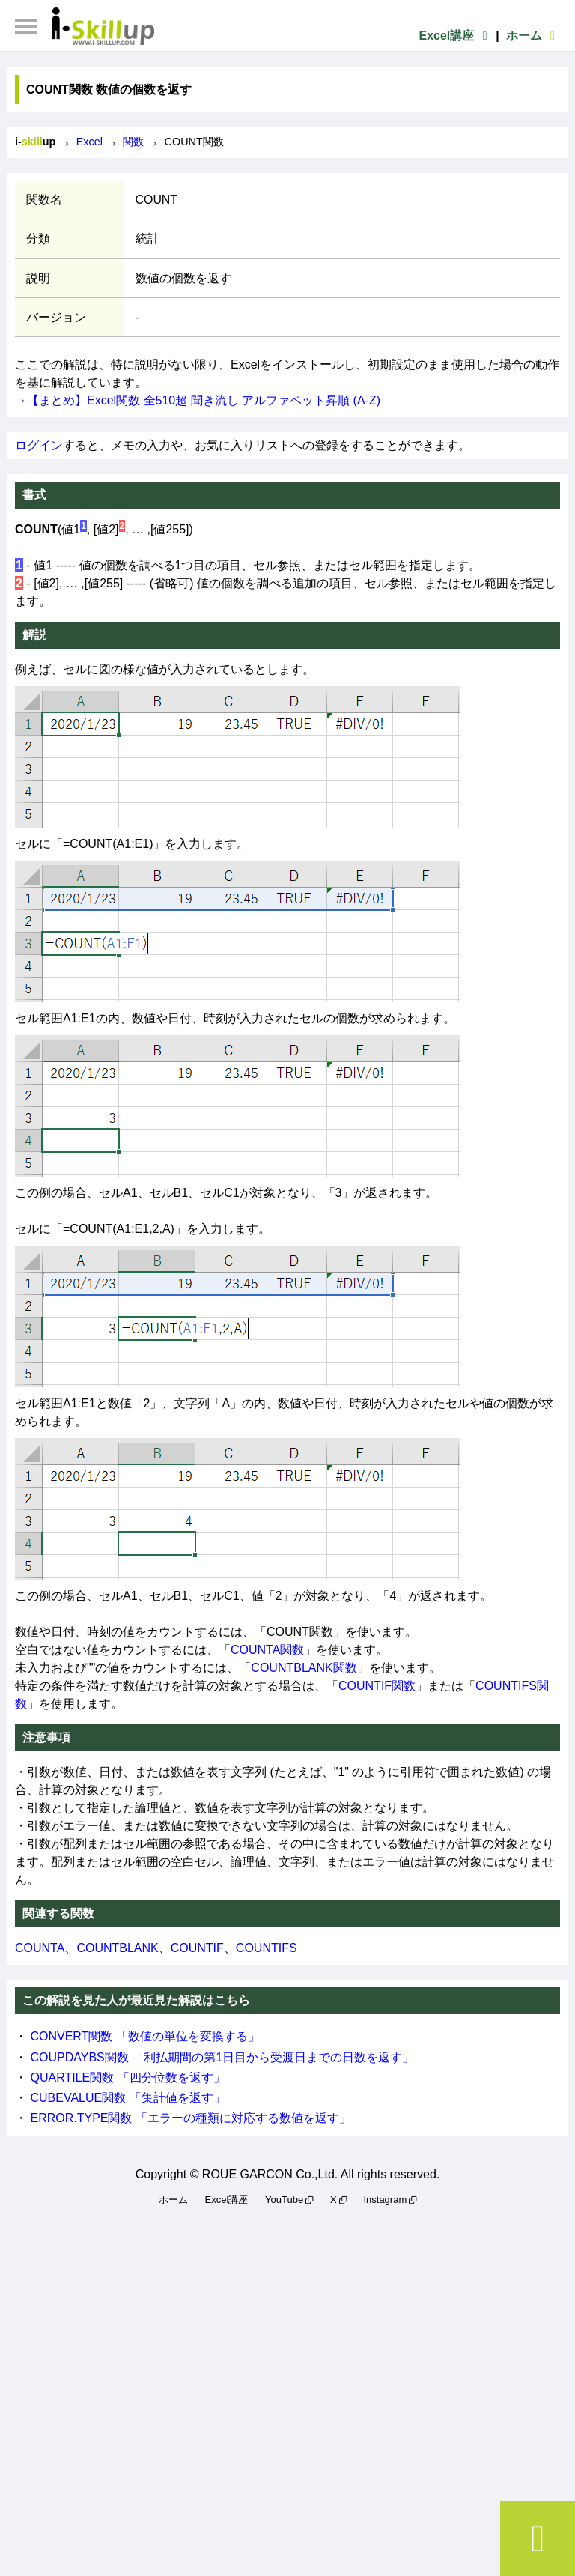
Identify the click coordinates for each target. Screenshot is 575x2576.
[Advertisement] (287, 2388)
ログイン (39, 445)
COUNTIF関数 (377, 1685)
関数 (133, 142)
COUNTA (39, 1948)
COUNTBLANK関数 (303, 1667)
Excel (89, 142)
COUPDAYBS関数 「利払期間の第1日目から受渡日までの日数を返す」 (222, 2057)
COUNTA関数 (267, 1649)
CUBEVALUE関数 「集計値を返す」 (127, 2097)
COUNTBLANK (117, 1948)
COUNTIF (197, 1948)
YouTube (284, 2199)
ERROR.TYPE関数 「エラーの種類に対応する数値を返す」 (190, 2118)
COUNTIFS (266, 1948)
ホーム (533, 35)
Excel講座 (455, 35)
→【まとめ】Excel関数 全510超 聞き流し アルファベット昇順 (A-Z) (197, 400)
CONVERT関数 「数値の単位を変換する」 (144, 2036)
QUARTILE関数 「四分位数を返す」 (127, 2077)
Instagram (385, 2199)
